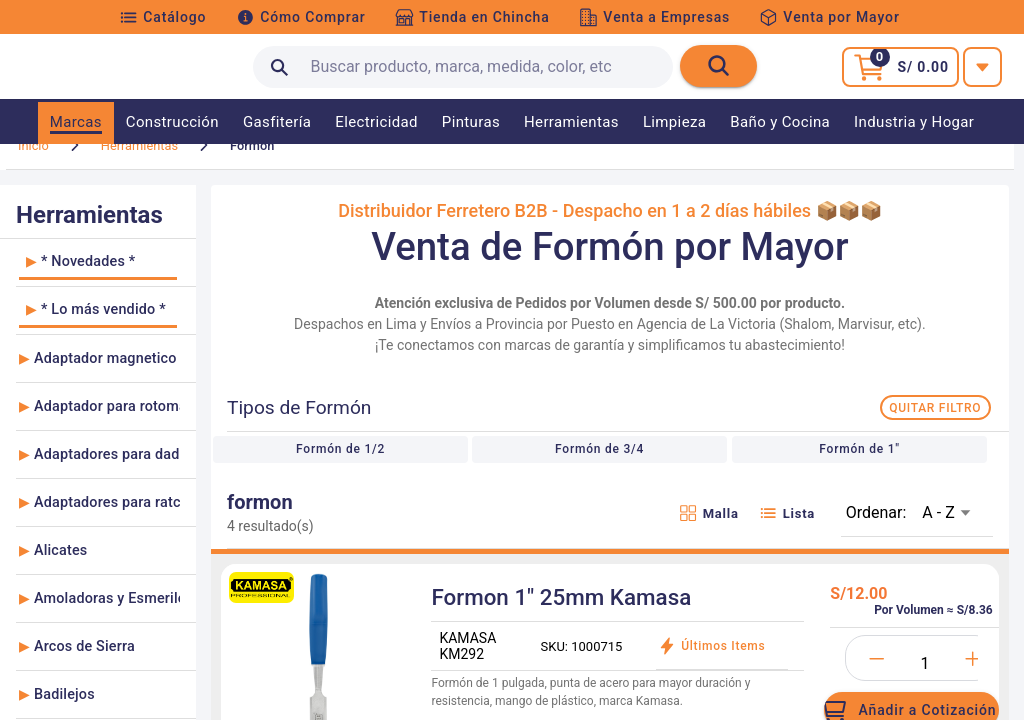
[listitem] (98, 289)
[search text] (463, 67)
